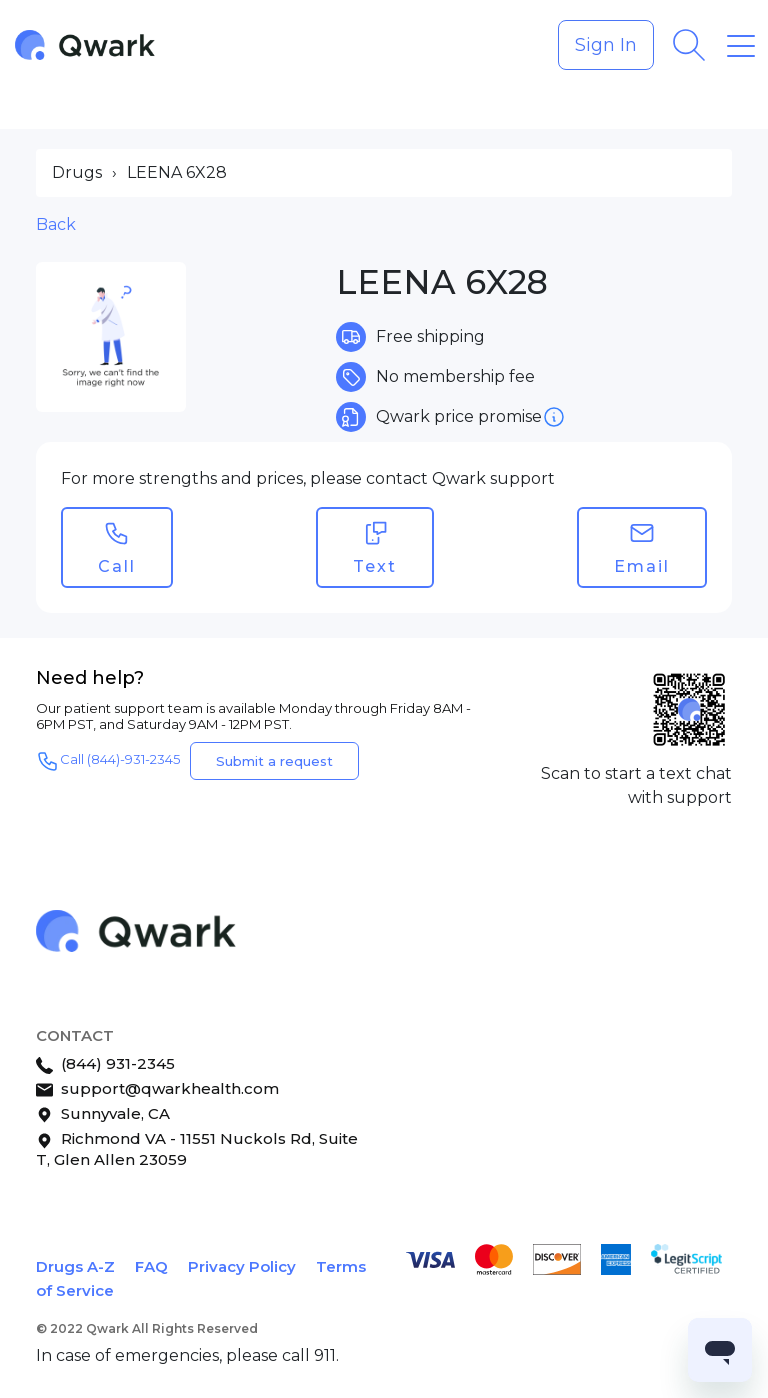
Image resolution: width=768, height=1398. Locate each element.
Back (56, 224)
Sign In (606, 45)
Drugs (77, 172)
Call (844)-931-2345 (108, 761)
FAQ (151, 1266)
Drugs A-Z (75, 1266)
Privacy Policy (242, 1266)
